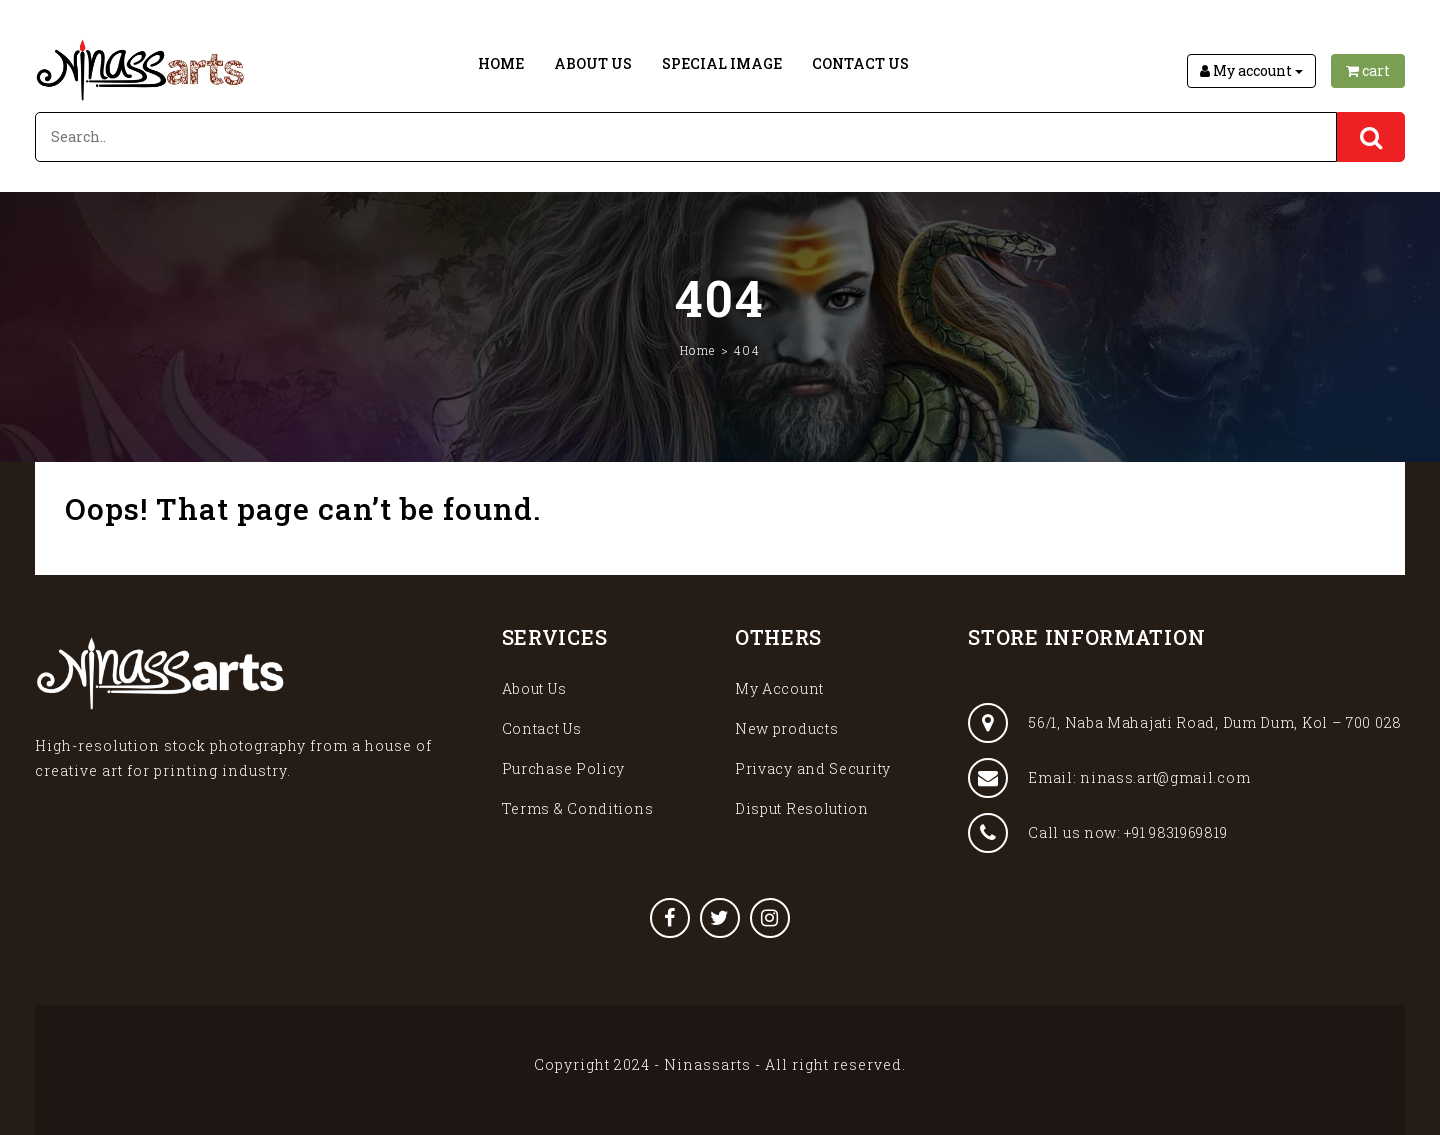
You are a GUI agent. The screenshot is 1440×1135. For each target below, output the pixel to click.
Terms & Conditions (578, 808)
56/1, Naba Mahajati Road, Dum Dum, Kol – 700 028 (1185, 723)
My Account (779, 688)
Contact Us (860, 63)
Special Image (722, 63)
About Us (593, 63)
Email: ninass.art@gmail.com (1109, 778)
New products (786, 728)
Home (501, 63)
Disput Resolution (802, 808)
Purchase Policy (564, 768)
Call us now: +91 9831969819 (1097, 833)
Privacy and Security (813, 768)
